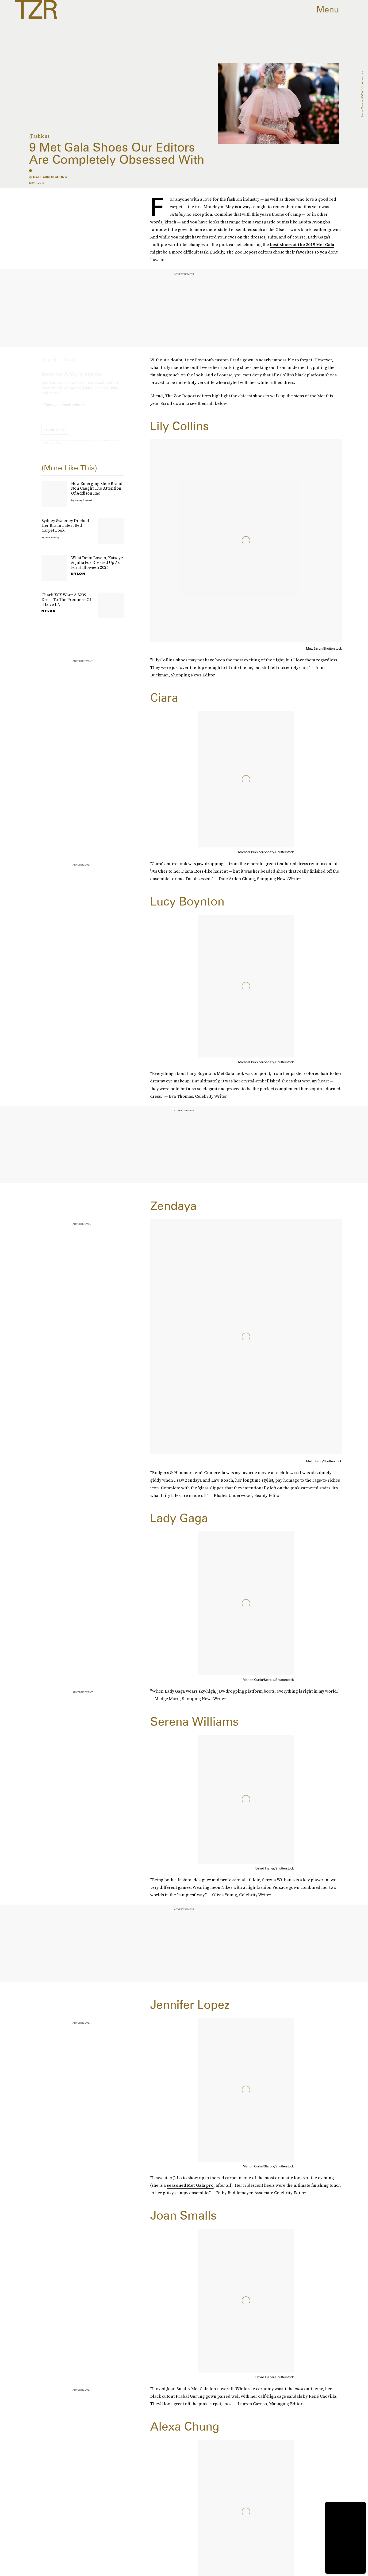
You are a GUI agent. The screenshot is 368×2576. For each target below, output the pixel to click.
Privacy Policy (54, 447)
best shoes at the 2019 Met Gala (302, 244)
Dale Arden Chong (50, 177)
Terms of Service (112, 444)
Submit (51, 433)
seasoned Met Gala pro (190, 2185)
